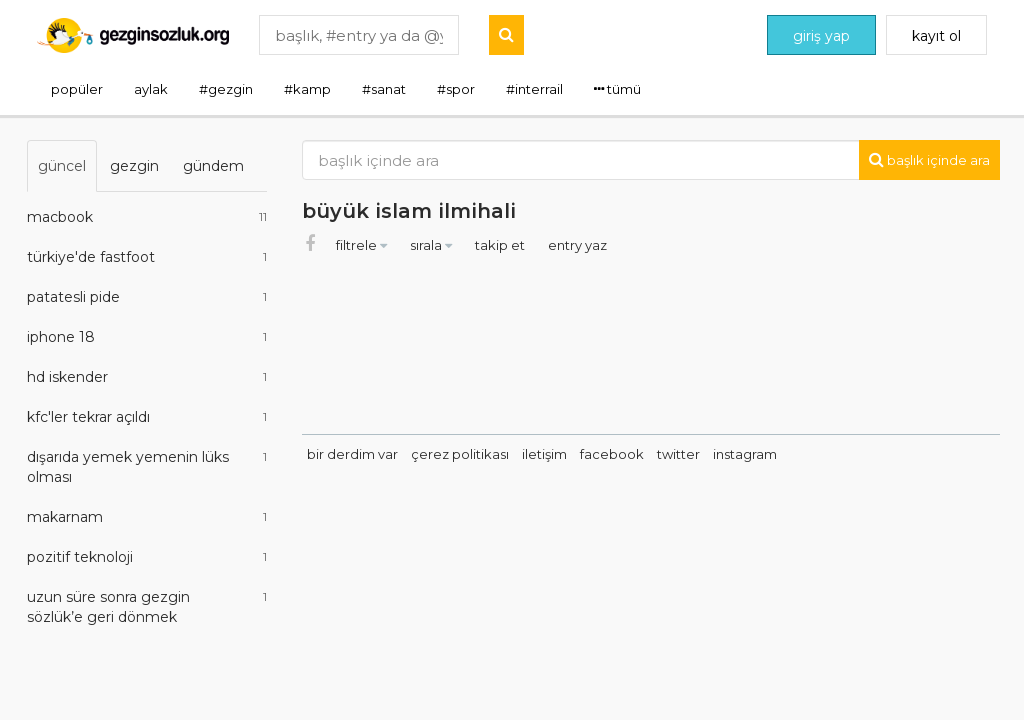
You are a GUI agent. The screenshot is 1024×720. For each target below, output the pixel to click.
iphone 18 (147, 337)
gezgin (134, 166)
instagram (745, 454)
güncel (62, 166)
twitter (678, 454)
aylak (151, 89)
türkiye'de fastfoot (147, 257)
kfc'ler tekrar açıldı (147, 417)
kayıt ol (936, 36)
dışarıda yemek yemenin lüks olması (147, 466)
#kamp (307, 89)
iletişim (544, 454)
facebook (612, 454)
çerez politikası (460, 454)
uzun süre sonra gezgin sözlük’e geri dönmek (147, 606)
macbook (147, 217)
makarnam (147, 517)
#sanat (384, 89)
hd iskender (147, 377)
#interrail (534, 89)
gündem (213, 166)
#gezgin (226, 89)
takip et (501, 245)
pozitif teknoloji (147, 557)
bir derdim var (352, 454)
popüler (77, 89)
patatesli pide (147, 297)
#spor (456, 89)
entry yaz (577, 245)
